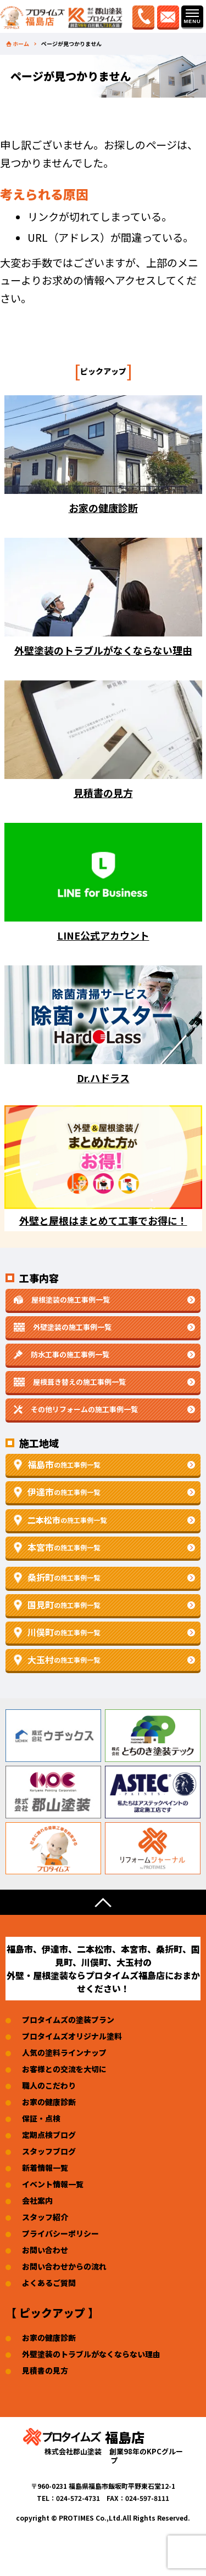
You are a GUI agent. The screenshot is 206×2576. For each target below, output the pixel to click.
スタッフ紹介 (45, 2216)
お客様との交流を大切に (64, 2068)
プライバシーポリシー (60, 2233)
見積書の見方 (45, 2370)
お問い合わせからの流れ (64, 2266)
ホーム (21, 44)
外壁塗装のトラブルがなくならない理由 (91, 2353)
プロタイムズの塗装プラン (68, 2019)
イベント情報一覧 (52, 2184)
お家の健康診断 (49, 2101)
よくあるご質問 (49, 2282)
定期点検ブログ (49, 2134)
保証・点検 (41, 2118)
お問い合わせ (45, 2249)
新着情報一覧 (45, 2167)
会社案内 (37, 2200)
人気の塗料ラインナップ (64, 2052)
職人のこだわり (49, 2085)
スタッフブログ (49, 2151)
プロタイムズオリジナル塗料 (72, 2036)
